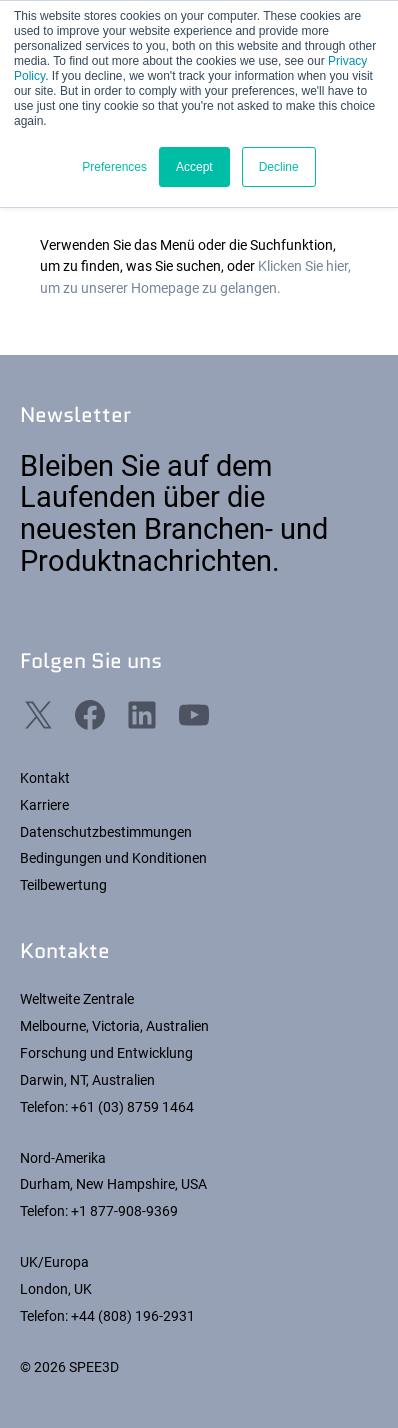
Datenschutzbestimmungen (106, 832)
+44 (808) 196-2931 (133, 1316)
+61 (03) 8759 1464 (132, 1107)
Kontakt (45, 778)
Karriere (44, 805)
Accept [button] (194, 167)
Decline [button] (279, 167)
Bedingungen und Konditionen (113, 858)
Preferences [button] (114, 167)
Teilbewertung (63, 885)
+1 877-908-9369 (124, 1211)
